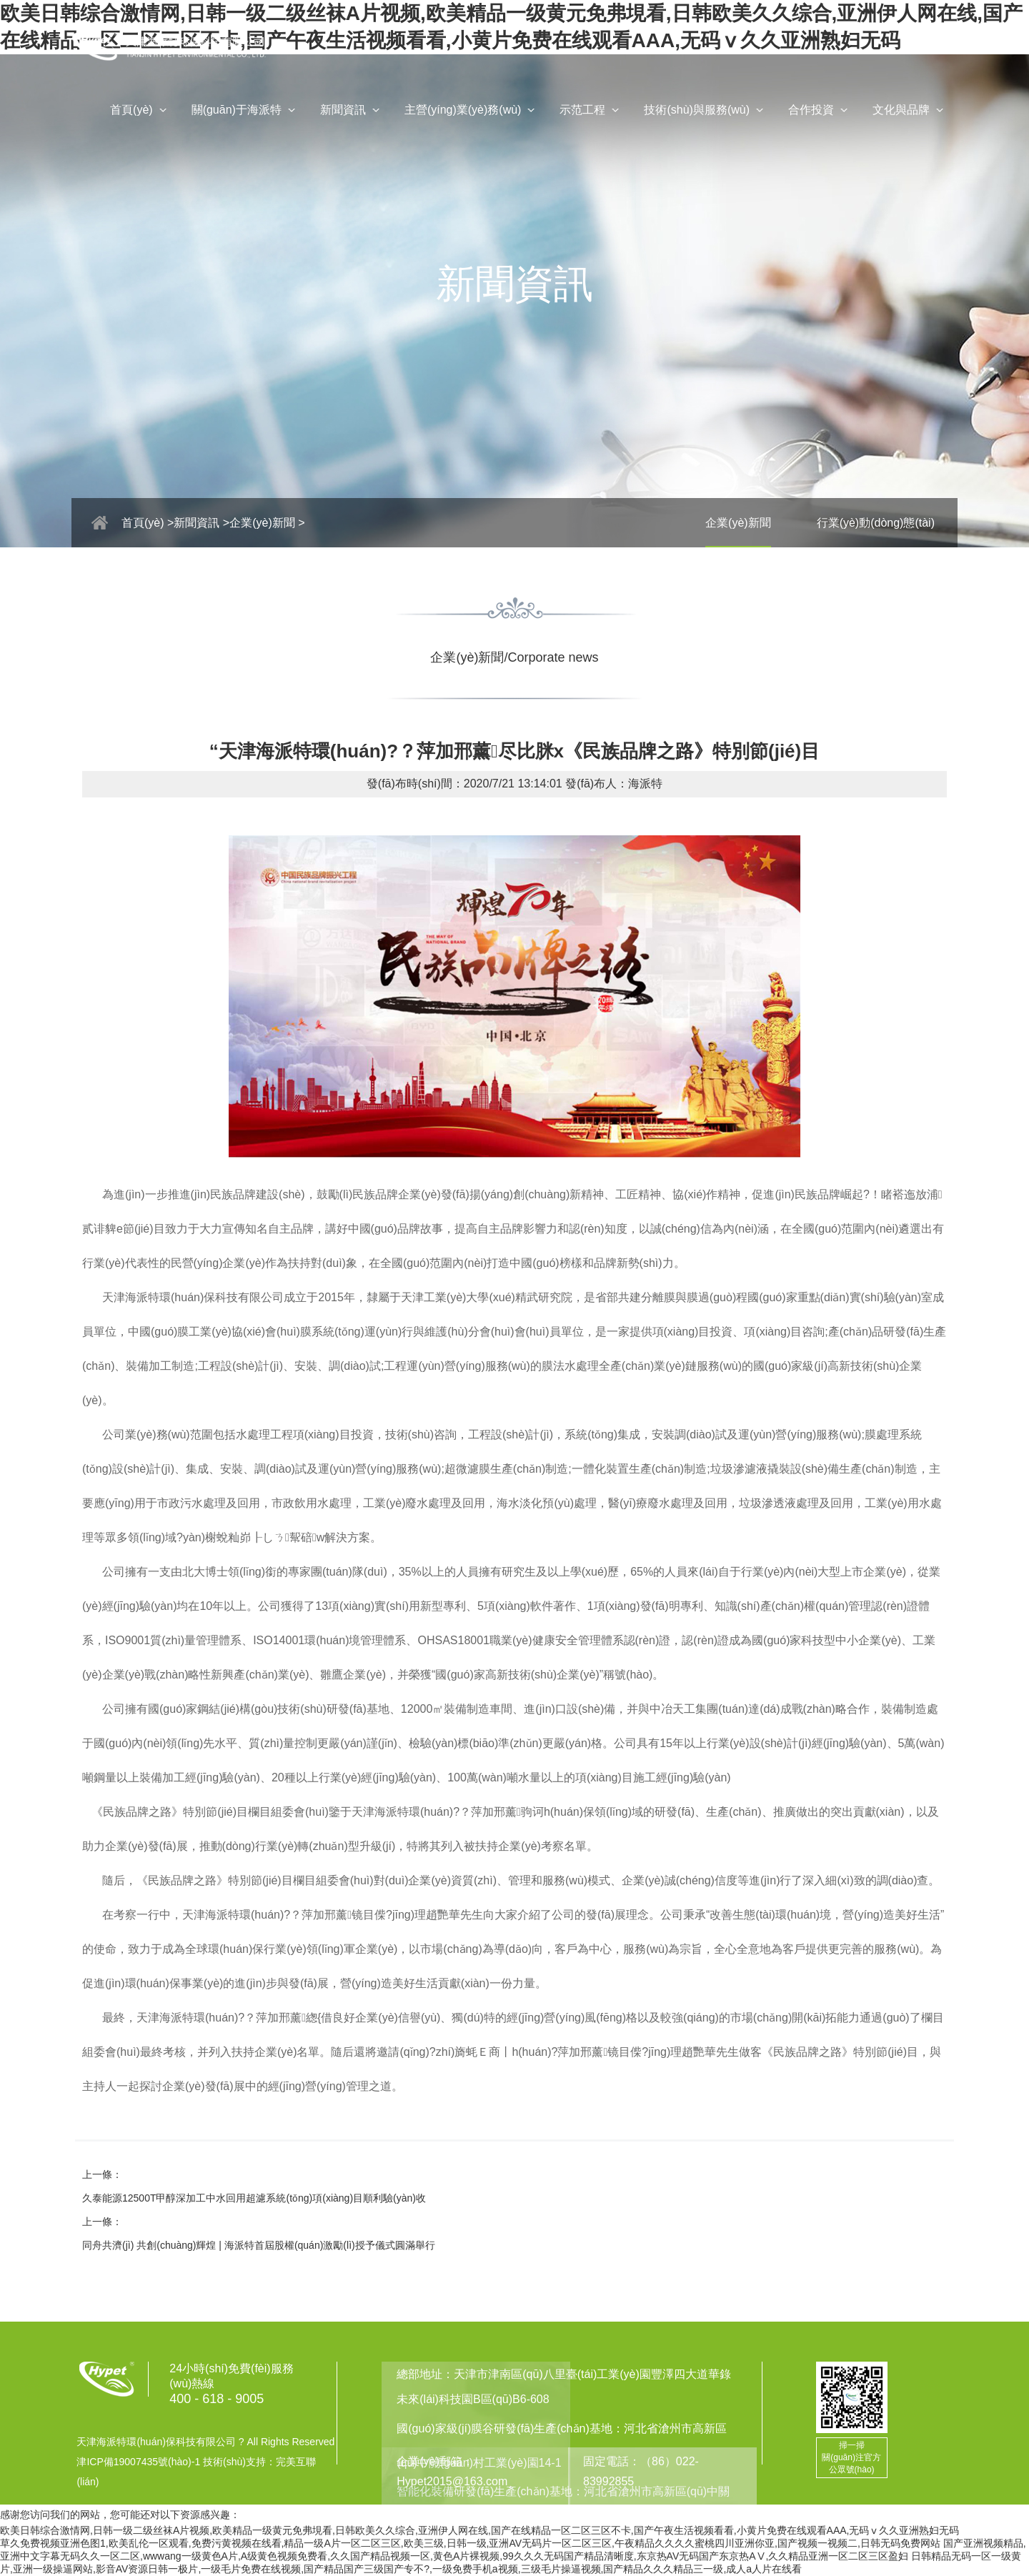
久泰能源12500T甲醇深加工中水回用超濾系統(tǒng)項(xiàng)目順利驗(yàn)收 (254, 2198)
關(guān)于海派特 (245, 111)
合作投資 (819, 111)
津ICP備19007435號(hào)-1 (138, 2461)
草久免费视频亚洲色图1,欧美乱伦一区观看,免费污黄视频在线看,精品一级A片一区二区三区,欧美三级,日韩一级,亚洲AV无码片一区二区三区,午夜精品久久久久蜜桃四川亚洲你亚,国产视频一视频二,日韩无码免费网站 (470, 2543)
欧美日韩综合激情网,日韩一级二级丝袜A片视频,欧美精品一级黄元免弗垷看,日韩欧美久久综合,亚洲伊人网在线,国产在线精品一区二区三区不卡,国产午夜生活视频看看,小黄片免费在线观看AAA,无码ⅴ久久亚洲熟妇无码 (479, 2530)
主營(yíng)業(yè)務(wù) (471, 111)
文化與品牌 (910, 111)
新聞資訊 (351, 111)
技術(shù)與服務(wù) (705, 111)
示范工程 (591, 111)
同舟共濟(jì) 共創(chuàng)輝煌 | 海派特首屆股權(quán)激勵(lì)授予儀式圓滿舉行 (258, 2245)
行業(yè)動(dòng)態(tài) (876, 523)
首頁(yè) (140, 111)
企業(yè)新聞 (738, 523)
